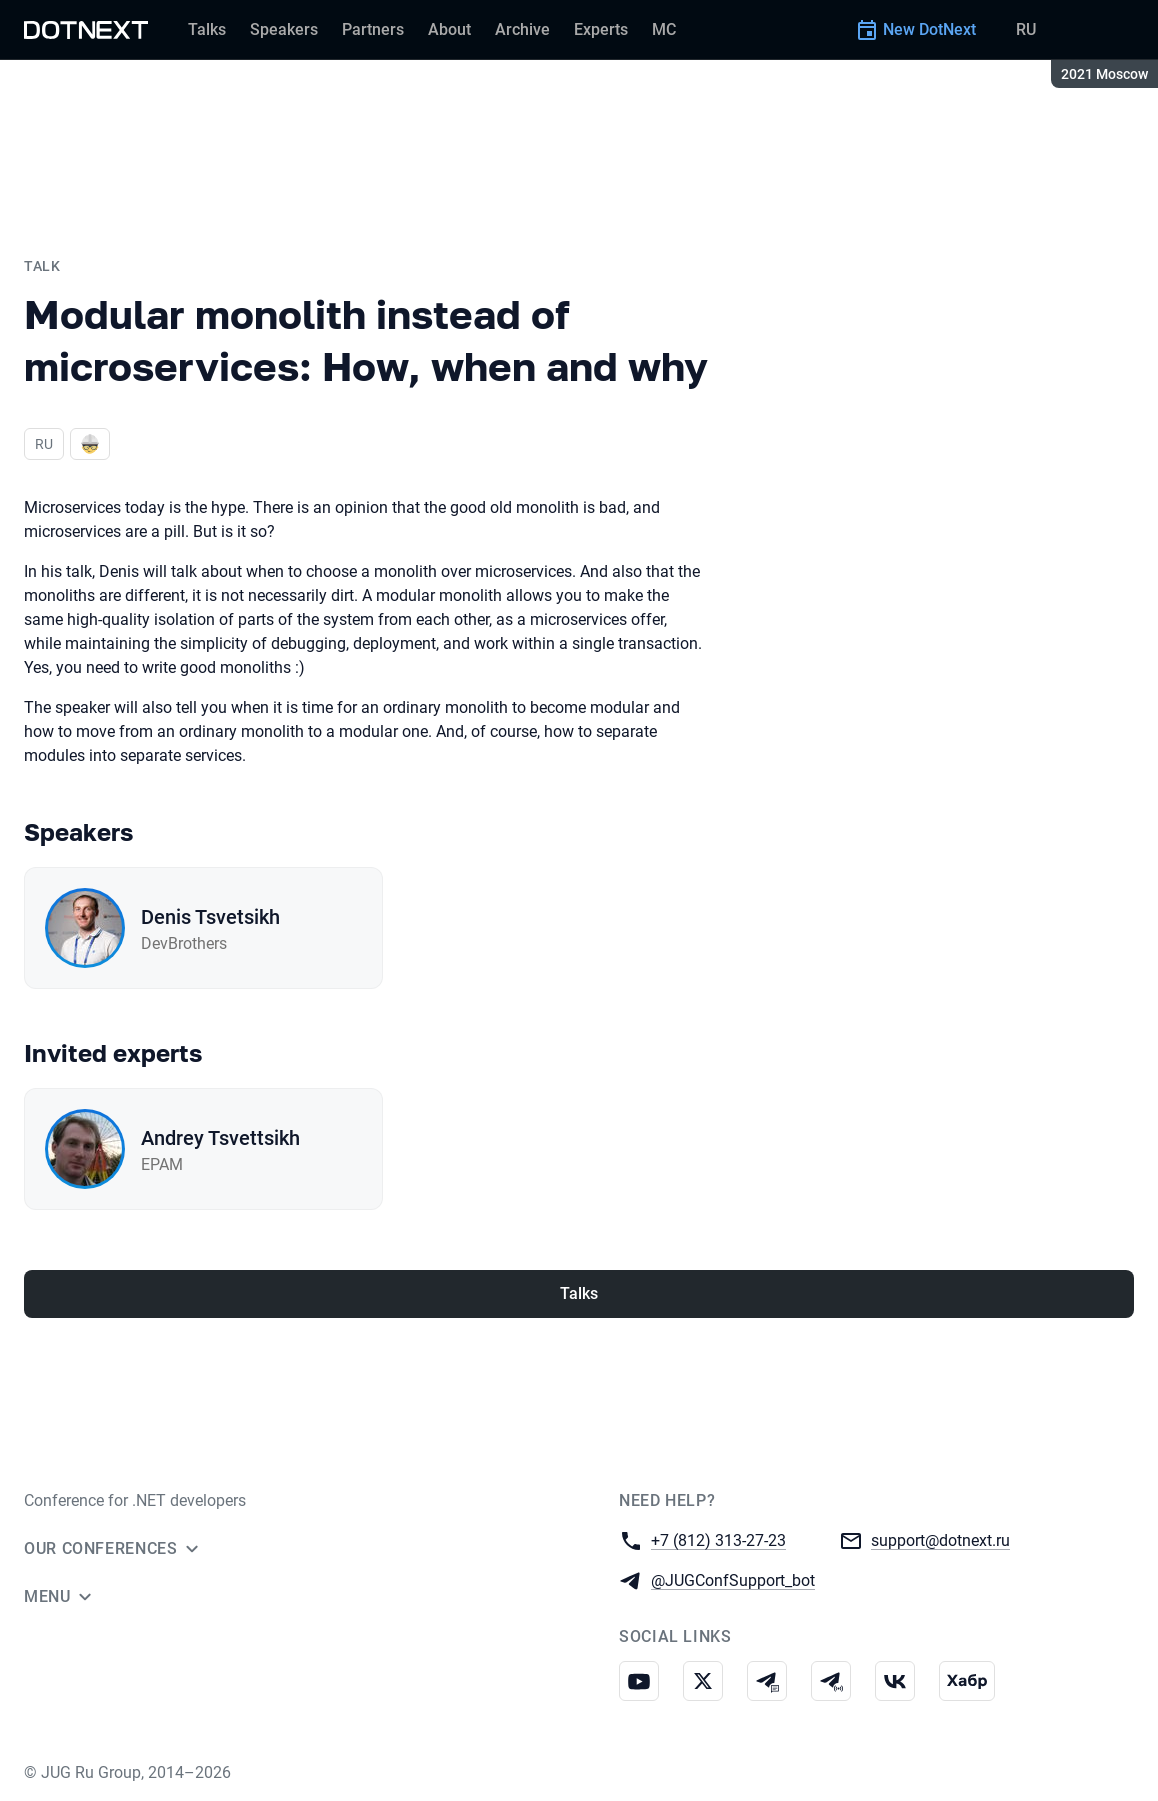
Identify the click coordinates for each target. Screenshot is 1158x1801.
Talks (579, 1293)
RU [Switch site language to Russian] (1026, 29)
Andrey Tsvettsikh (220, 1138)
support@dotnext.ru (940, 1539)
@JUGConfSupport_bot (733, 1579)
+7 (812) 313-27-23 (718, 1539)
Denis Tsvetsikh (210, 917)
